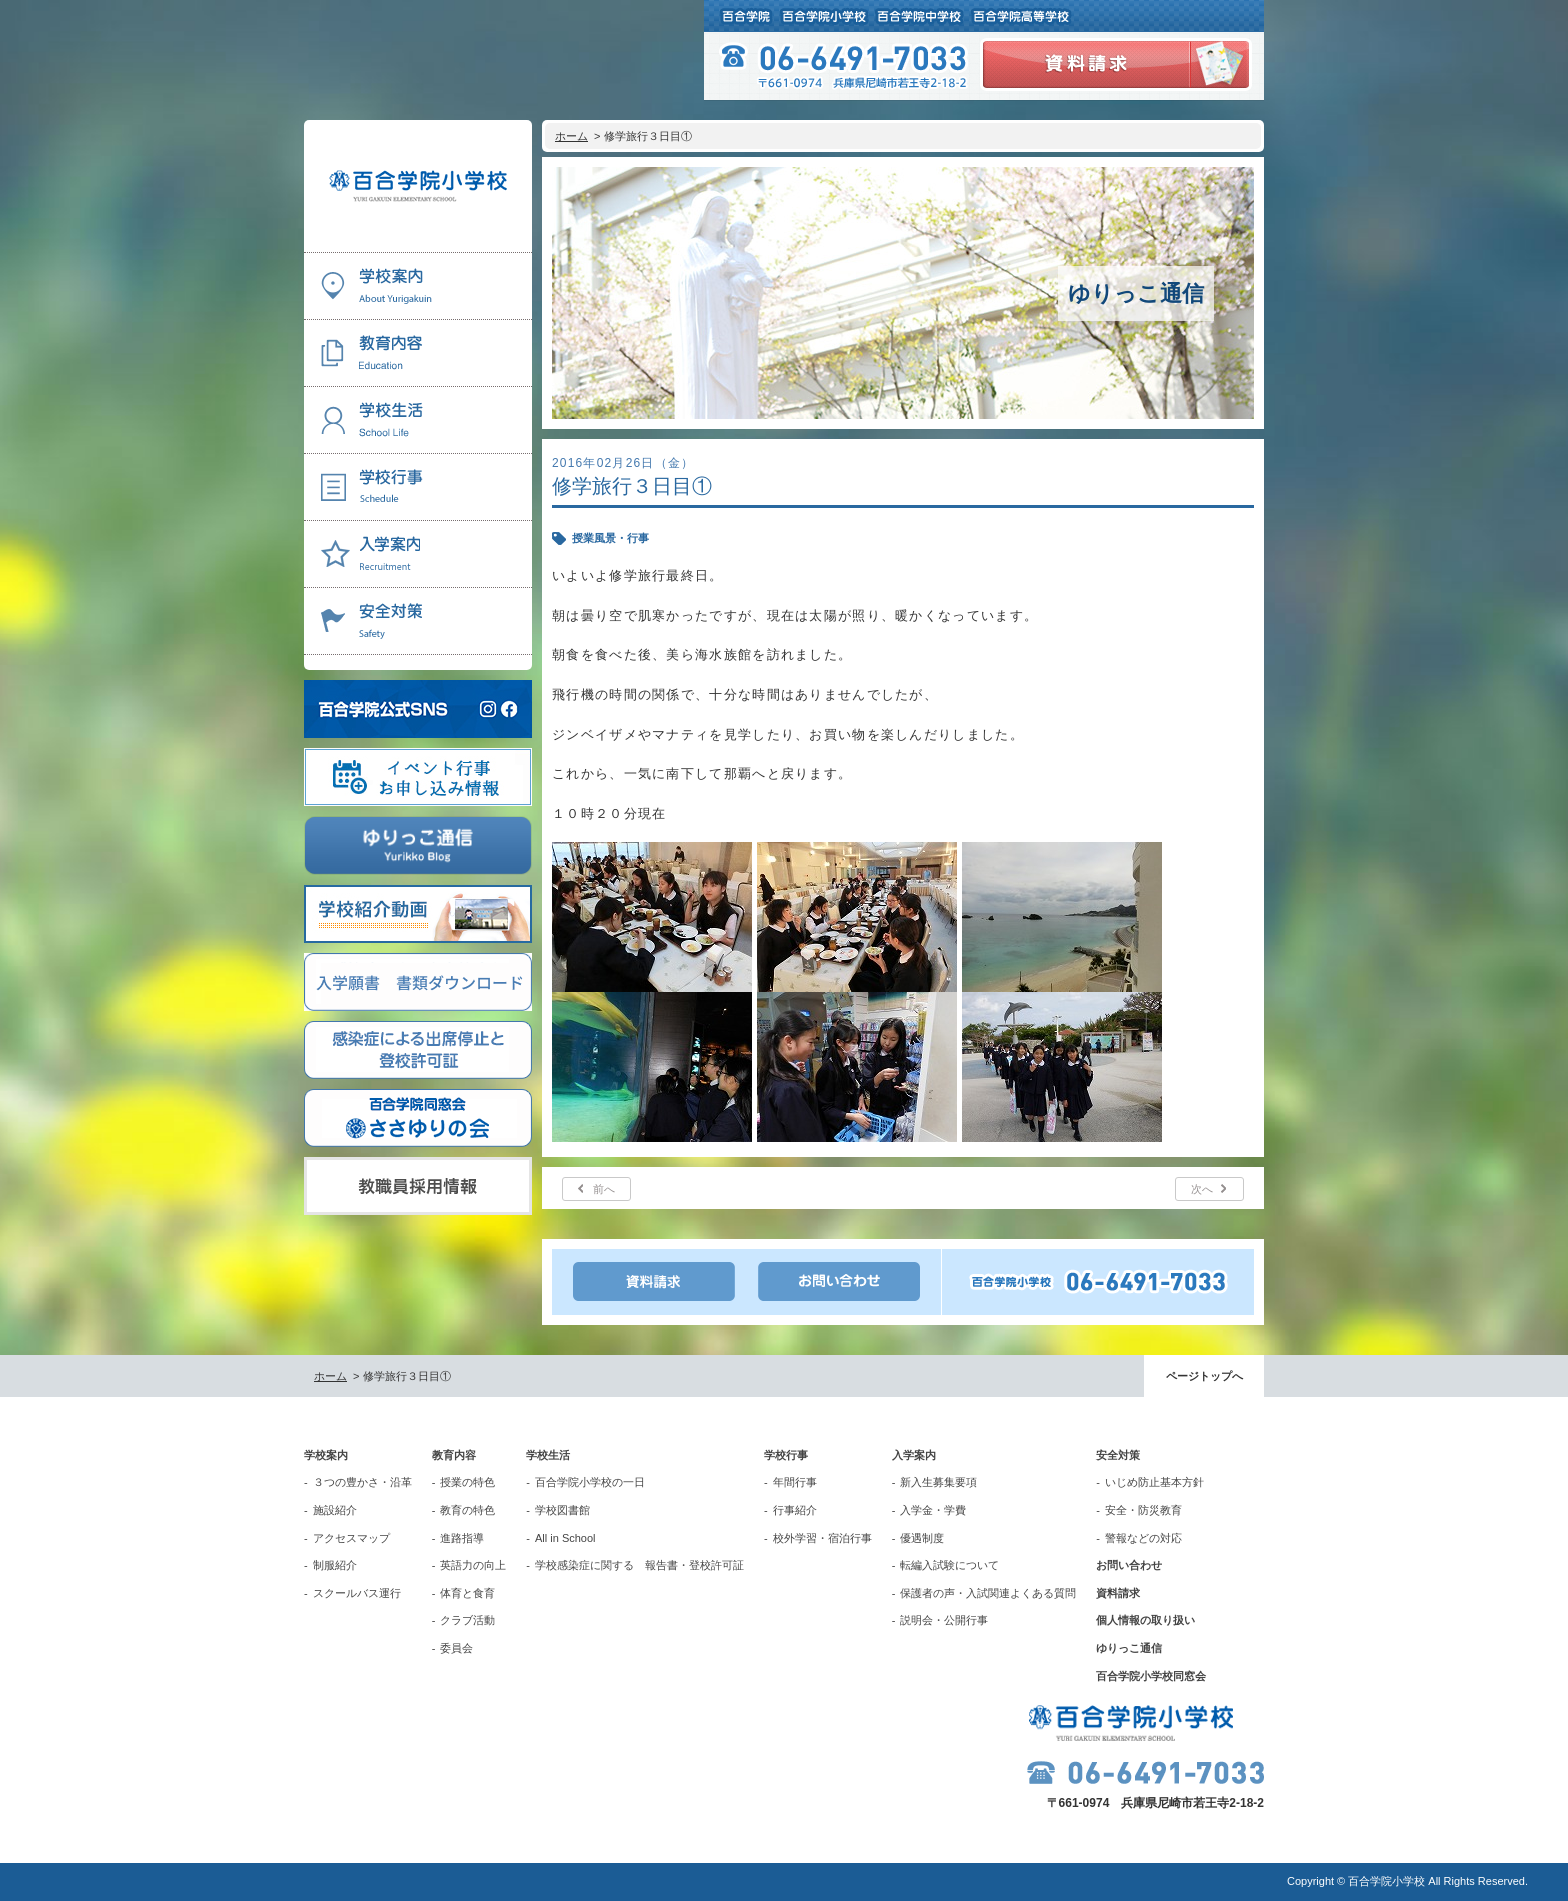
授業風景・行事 (610, 538)
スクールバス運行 (357, 1593)
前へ (604, 1189)
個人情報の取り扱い (1145, 1620)
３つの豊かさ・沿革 (362, 1482)
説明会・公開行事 (944, 1620)
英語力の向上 (473, 1565)
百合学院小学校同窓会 (1151, 1676)
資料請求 (1118, 1593)
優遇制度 (922, 1538)
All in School (565, 1538)
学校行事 (786, 1455)
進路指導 (462, 1538)
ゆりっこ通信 (1129, 1648)
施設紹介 (335, 1510)
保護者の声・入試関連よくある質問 (988, 1593)
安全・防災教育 (1143, 1510)
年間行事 (795, 1482)
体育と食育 (467, 1593)
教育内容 (454, 1455)
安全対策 (1118, 1455)
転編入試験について (949, 1565)
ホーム (571, 136)
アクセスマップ (351, 1538)
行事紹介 (795, 1510)
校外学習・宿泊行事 (822, 1538)
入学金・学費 (933, 1510)
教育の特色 (467, 1510)
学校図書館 (562, 1510)
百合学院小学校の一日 (590, 1482)
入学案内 (914, 1455)
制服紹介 (335, 1565)
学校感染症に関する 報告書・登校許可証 (639, 1565)
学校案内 (326, 1455)
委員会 (456, 1648)
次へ (1202, 1189)
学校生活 (548, 1455)
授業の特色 (467, 1482)
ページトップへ (1204, 1376)
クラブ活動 (467, 1620)
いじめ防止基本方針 (1154, 1482)
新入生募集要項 (938, 1482)
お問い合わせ (1129, 1565)
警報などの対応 (1143, 1538)
